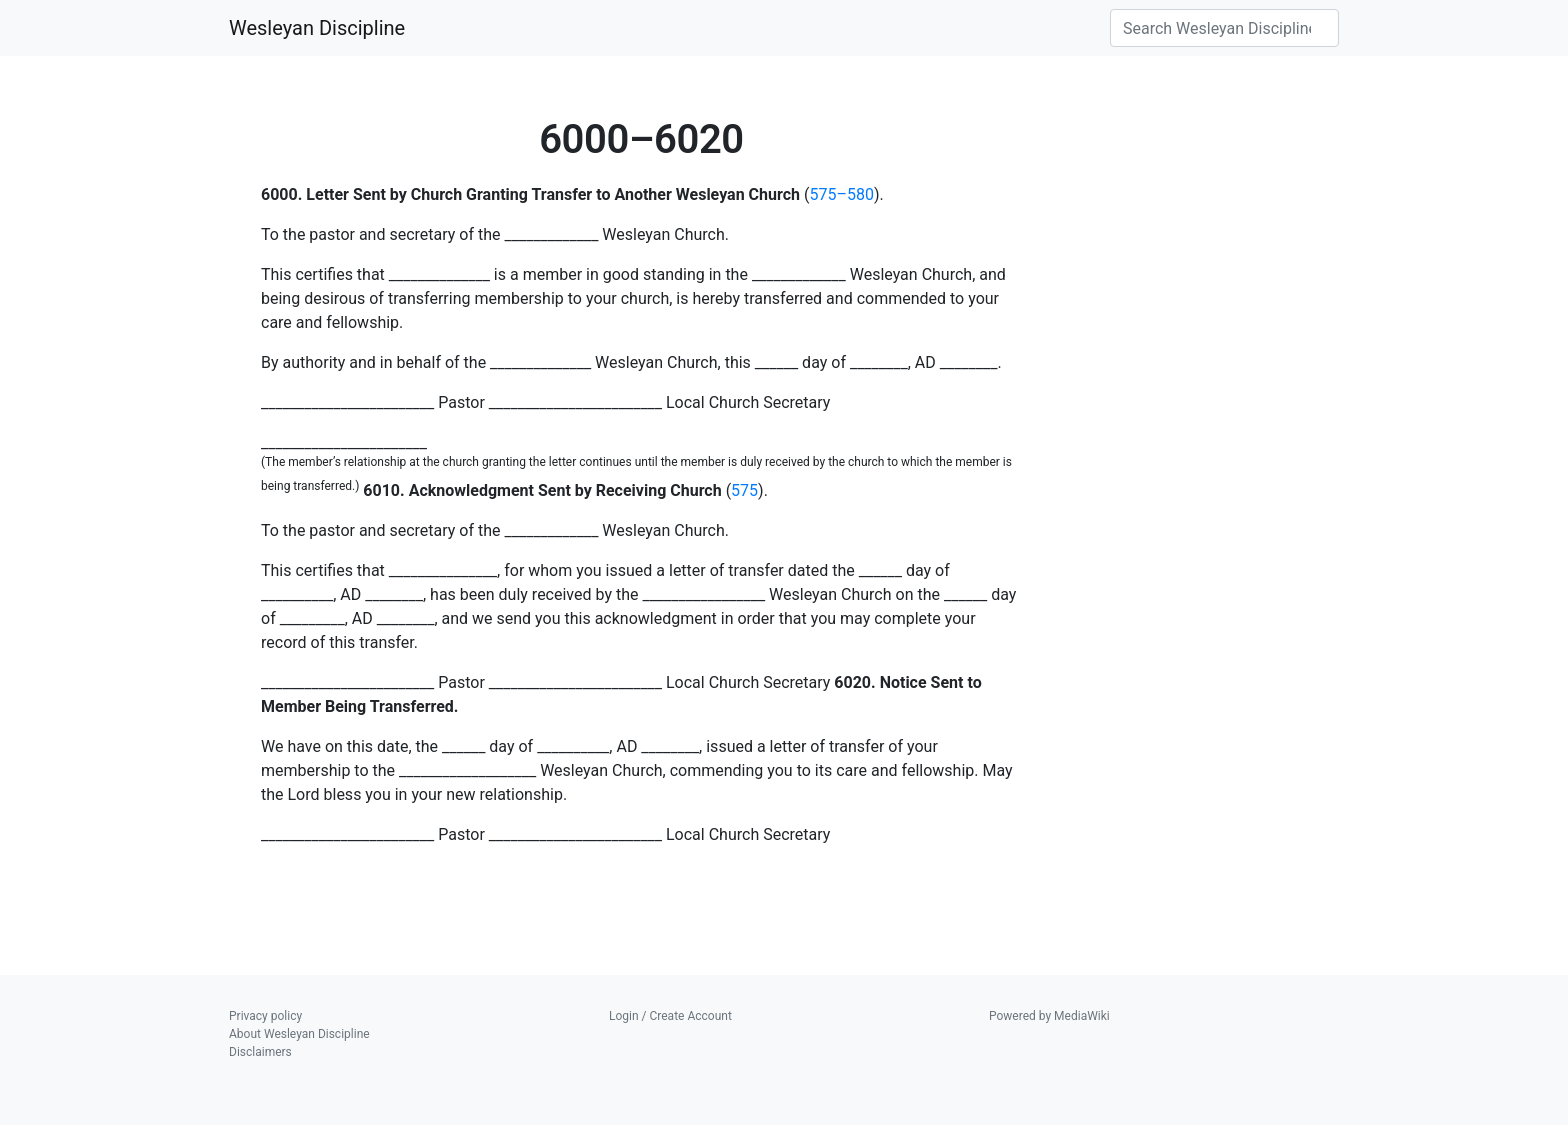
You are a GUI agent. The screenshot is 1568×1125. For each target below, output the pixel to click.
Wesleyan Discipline (317, 28)
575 (744, 490)
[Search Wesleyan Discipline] (1224, 28)
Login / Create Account (670, 1016)
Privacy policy (265, 1016)
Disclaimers (260, 1052)
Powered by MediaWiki (1049, 1016)
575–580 (841, 194)
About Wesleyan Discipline (299, 1034)
